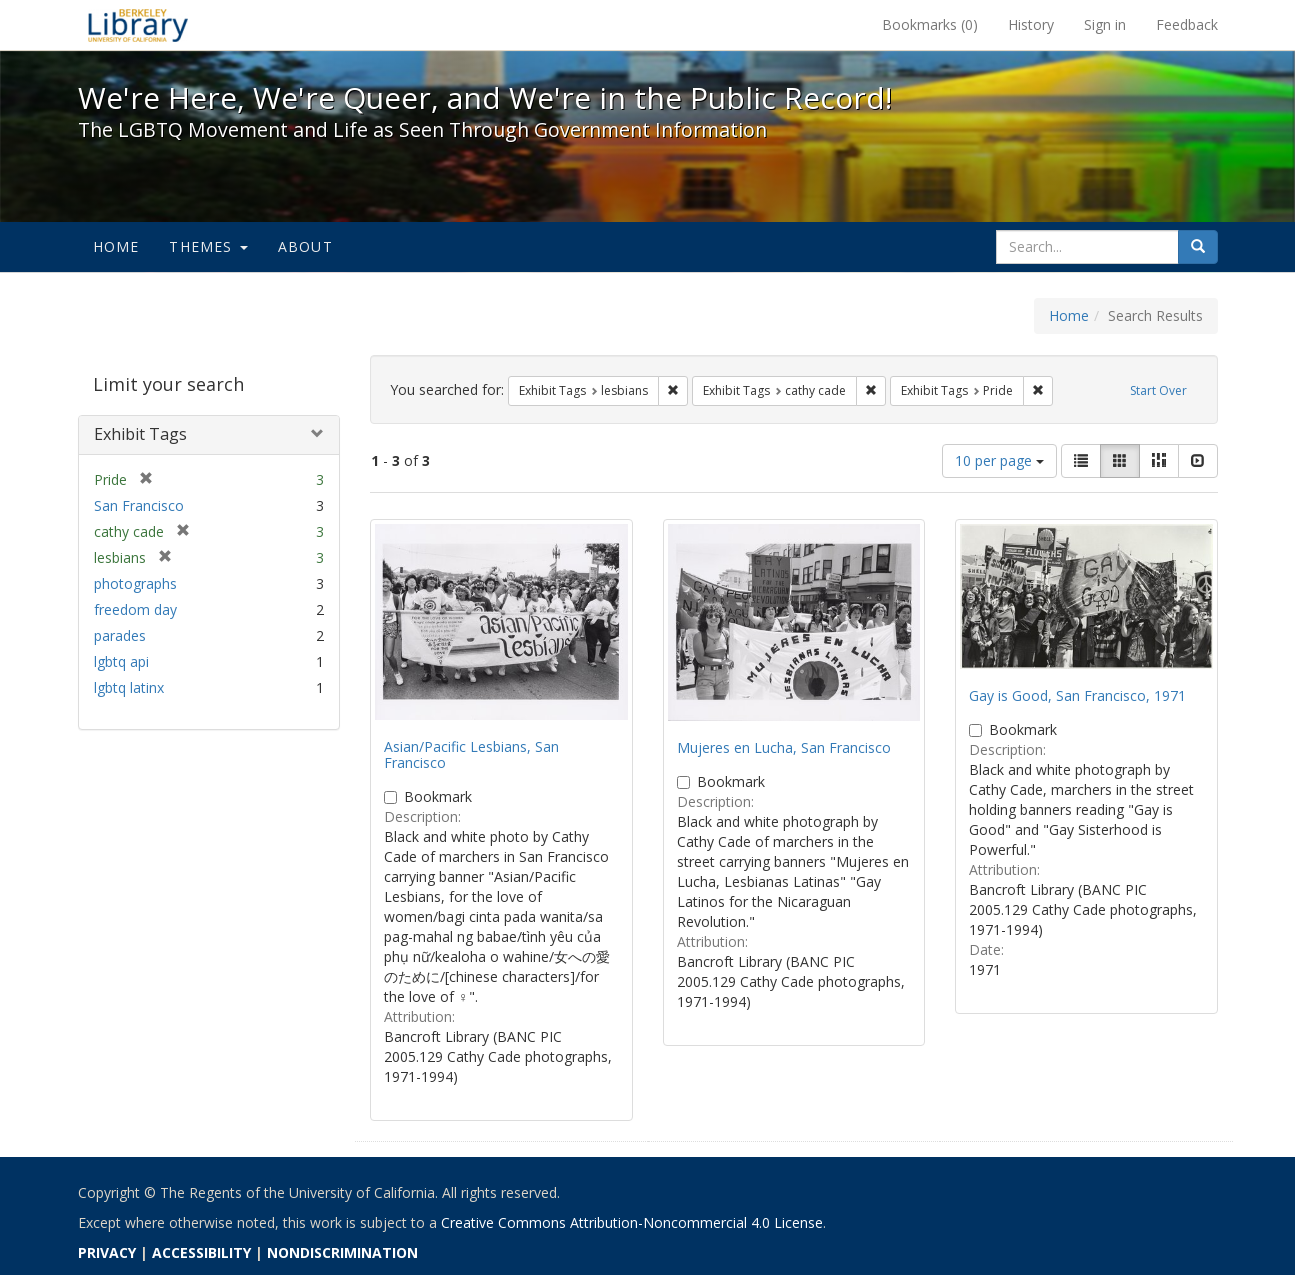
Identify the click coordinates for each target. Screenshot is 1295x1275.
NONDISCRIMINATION (342, 1252)
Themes (208, 246)
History (1031, 24)
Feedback (1187, 24)
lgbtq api (121, 661)
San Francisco (139, 505)
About (305, 246)
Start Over (1158, 390)
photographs (135, 583)
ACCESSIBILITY (201, 1252)
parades (120, 635)
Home (116, 246)
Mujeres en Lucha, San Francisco (784, 747)
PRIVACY (107, 1252)
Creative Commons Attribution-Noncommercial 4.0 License (632, 1222)
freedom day (135, 609)
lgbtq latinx (129, 687)
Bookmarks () (930, 24)
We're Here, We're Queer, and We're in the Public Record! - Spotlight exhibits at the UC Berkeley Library (138, 25)
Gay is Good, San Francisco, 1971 (1077, 695)
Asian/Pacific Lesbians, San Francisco (471, 754)
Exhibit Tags (140, 434)
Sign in (1105, 24)
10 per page (999, 460)
